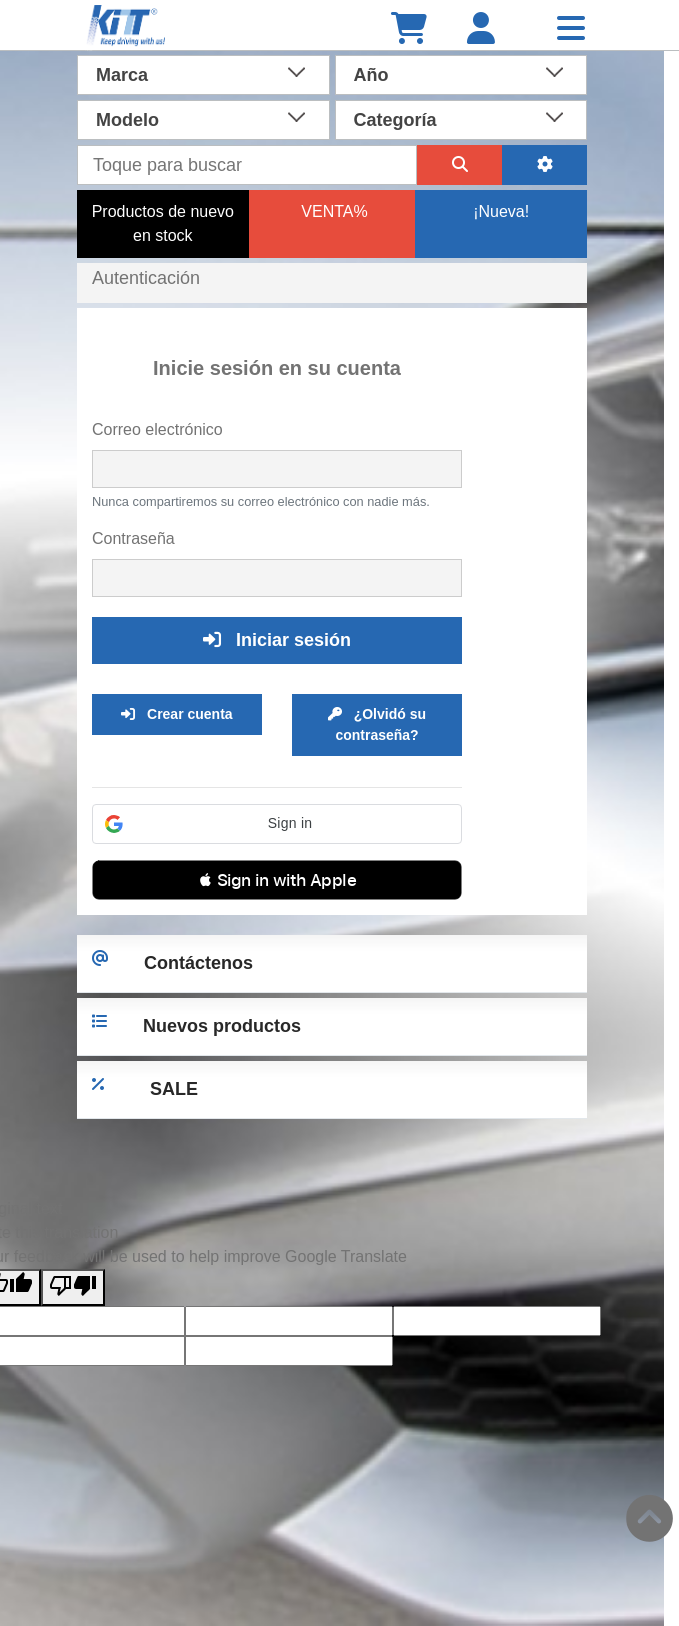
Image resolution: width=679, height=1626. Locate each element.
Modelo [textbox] (127, 120)
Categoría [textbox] (395, 120)
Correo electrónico (157, 429)
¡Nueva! (501, 211)
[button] (277, 824)
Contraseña (133, 538)
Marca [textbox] (122, 75)
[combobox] (203, 73)
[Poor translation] (73, 1287)
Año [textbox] (371, 75)
